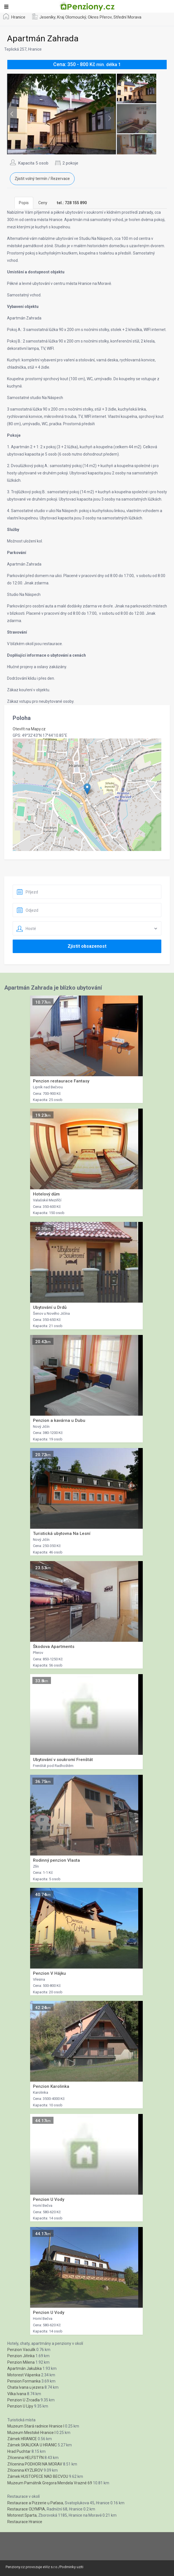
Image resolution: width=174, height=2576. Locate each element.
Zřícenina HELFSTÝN (25, 2457)
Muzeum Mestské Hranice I (31, 2432)
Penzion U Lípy (20, 2406)
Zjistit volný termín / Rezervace (42, 178)
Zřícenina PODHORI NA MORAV (34, 2464)
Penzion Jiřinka (21, 2356)
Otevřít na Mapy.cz (29, 729)
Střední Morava (127, 17)
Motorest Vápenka (23, 2375)
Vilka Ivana (16, 2394)
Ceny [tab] (42, 203)
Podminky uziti (71, 2567)
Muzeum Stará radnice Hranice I (35, 2426)
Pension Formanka (24, 2381)
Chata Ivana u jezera (25, 2387)
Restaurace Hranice (24, 2521)
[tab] (71, 203)
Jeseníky (47, 17)
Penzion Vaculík (21, 2349)
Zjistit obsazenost (87, 946)
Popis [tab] (24, 203)
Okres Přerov (100, 17)
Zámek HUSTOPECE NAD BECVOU (37, 2476)
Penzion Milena (21, 2362)
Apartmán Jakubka (24, 2368)
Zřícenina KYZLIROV (25, 2470)
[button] (87, 789)
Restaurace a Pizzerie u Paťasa (35, 2503)
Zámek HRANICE (22, 2439)
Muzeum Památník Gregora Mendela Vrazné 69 (49, 2483)
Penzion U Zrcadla (23, 2400)
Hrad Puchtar (19, 2451)
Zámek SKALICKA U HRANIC (32, 2445)
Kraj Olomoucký (71, 17)
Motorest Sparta (22, 2515)
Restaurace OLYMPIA (26, 2509)
